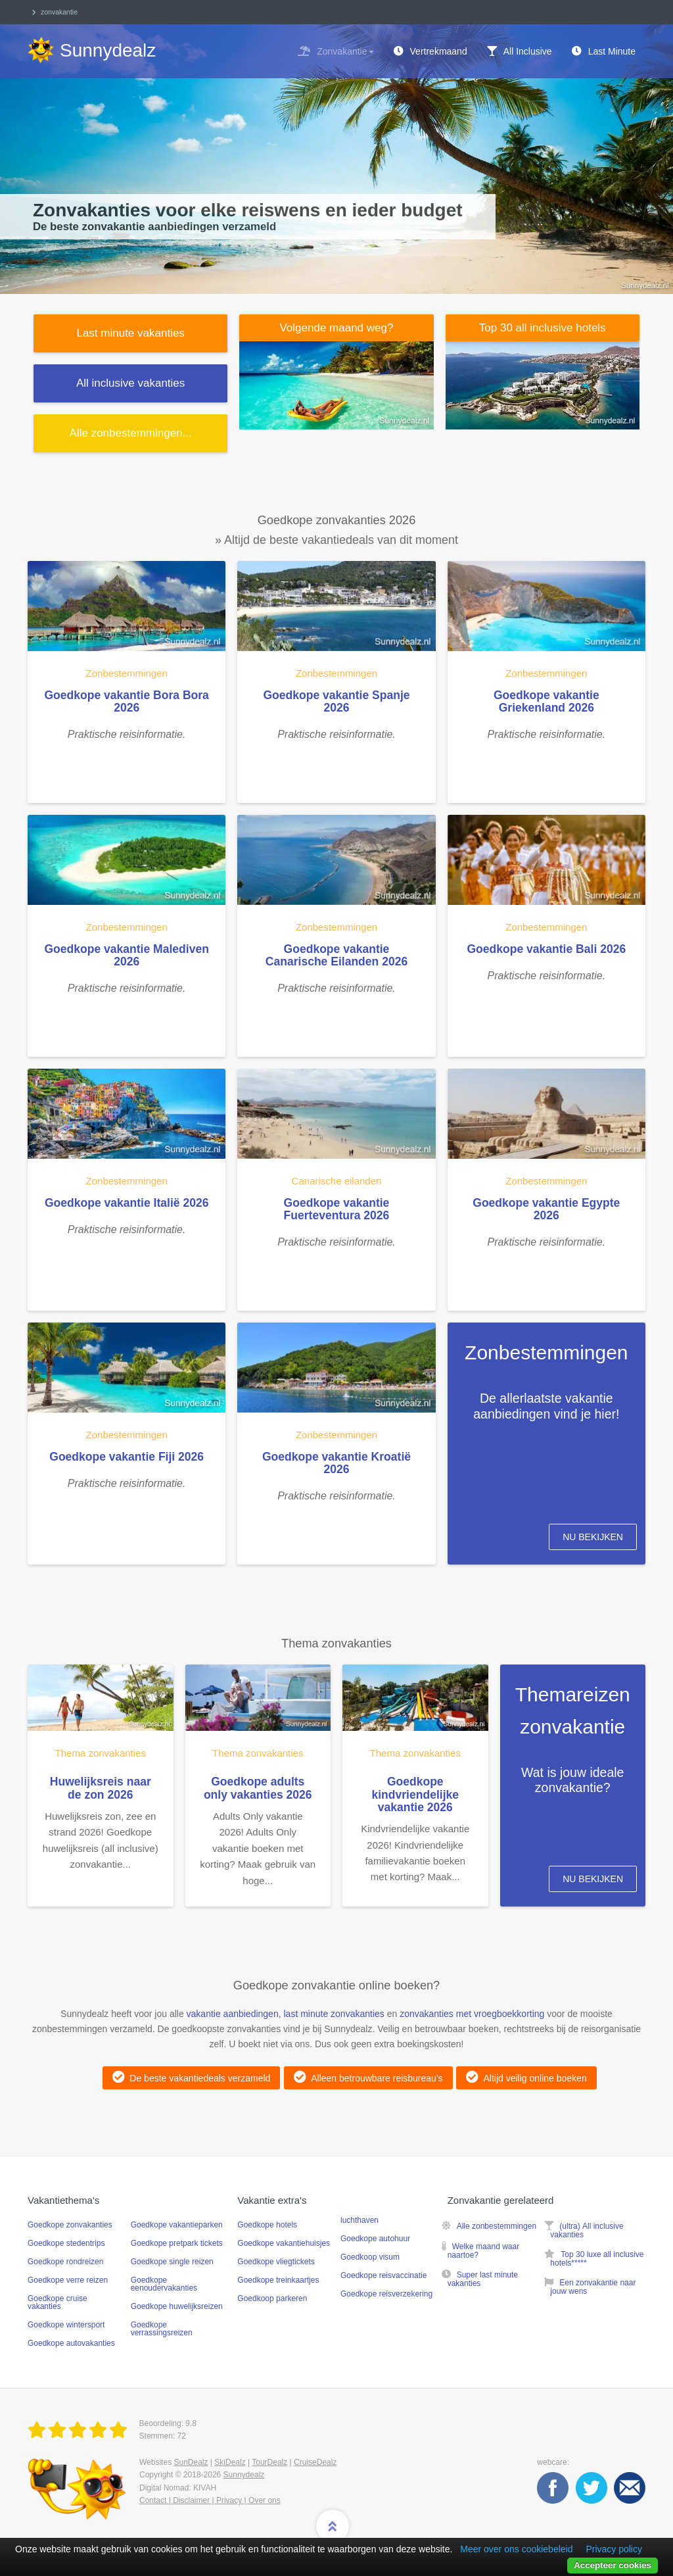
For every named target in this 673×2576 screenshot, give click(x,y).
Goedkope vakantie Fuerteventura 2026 (337, 1209)
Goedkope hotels (267, 2224)
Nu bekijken (593, 1537)
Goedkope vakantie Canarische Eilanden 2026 (336, 955)
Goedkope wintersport (66, 2324)
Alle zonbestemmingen (496, 2226)
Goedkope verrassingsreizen (162, 2328)
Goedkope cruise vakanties (57, 2302)
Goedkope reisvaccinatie (383, 2275)
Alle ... (131, 433)
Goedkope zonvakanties (70, 2224)
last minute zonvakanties (333, 2013)
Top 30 (542, 328)
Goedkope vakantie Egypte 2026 (546, 1209)
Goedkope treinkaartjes (278, 2280)
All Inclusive (527, 51)
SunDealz (191, 2462)
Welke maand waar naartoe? (484, 2251)
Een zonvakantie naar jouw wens (593, 2287)
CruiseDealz (315, 2462)
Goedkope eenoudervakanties (164, 2284)
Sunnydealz (244, 2474)
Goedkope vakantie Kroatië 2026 (336, 1463)
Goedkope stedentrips (66, 2243)
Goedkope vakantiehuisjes (283, 2243)
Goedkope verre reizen (68, 2280)
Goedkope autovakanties (71, 2343)
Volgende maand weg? (336, 328)
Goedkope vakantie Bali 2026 (546, 949)
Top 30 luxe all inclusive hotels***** (596, 2259)
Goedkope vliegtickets (275, 2261)
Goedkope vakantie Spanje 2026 (336, 701)
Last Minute (612, 51)
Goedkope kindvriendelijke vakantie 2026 (415, 1794)
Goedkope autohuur (375, 2238)
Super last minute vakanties (483, 2279)
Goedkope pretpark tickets (177, 2243)
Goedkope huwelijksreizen (177, 2306)
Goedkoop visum (370, 2257)
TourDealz (269, 2462)
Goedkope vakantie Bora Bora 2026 (126, 701)
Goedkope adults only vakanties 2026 (258, 1788)
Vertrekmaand (438, 51)
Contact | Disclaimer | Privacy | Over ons (210, 2500)
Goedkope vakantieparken (177, 2224)
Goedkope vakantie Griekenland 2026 (546, 701)
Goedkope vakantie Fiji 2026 (126, 1456)
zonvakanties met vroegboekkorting (472, 2013)
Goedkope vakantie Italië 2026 (126, 1202)
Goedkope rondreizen (65, 2261)
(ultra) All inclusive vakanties (586, 2230)
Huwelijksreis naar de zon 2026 (100, 1788)
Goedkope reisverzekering (386, 2293)
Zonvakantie (345, 51)
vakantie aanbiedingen (233, 2013)
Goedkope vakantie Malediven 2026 (126, 955)
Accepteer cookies (612, 2565)
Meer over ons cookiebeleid (516, 2549)
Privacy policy (614, 2549)
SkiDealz (229, 2462)
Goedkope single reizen (172, 2261)
